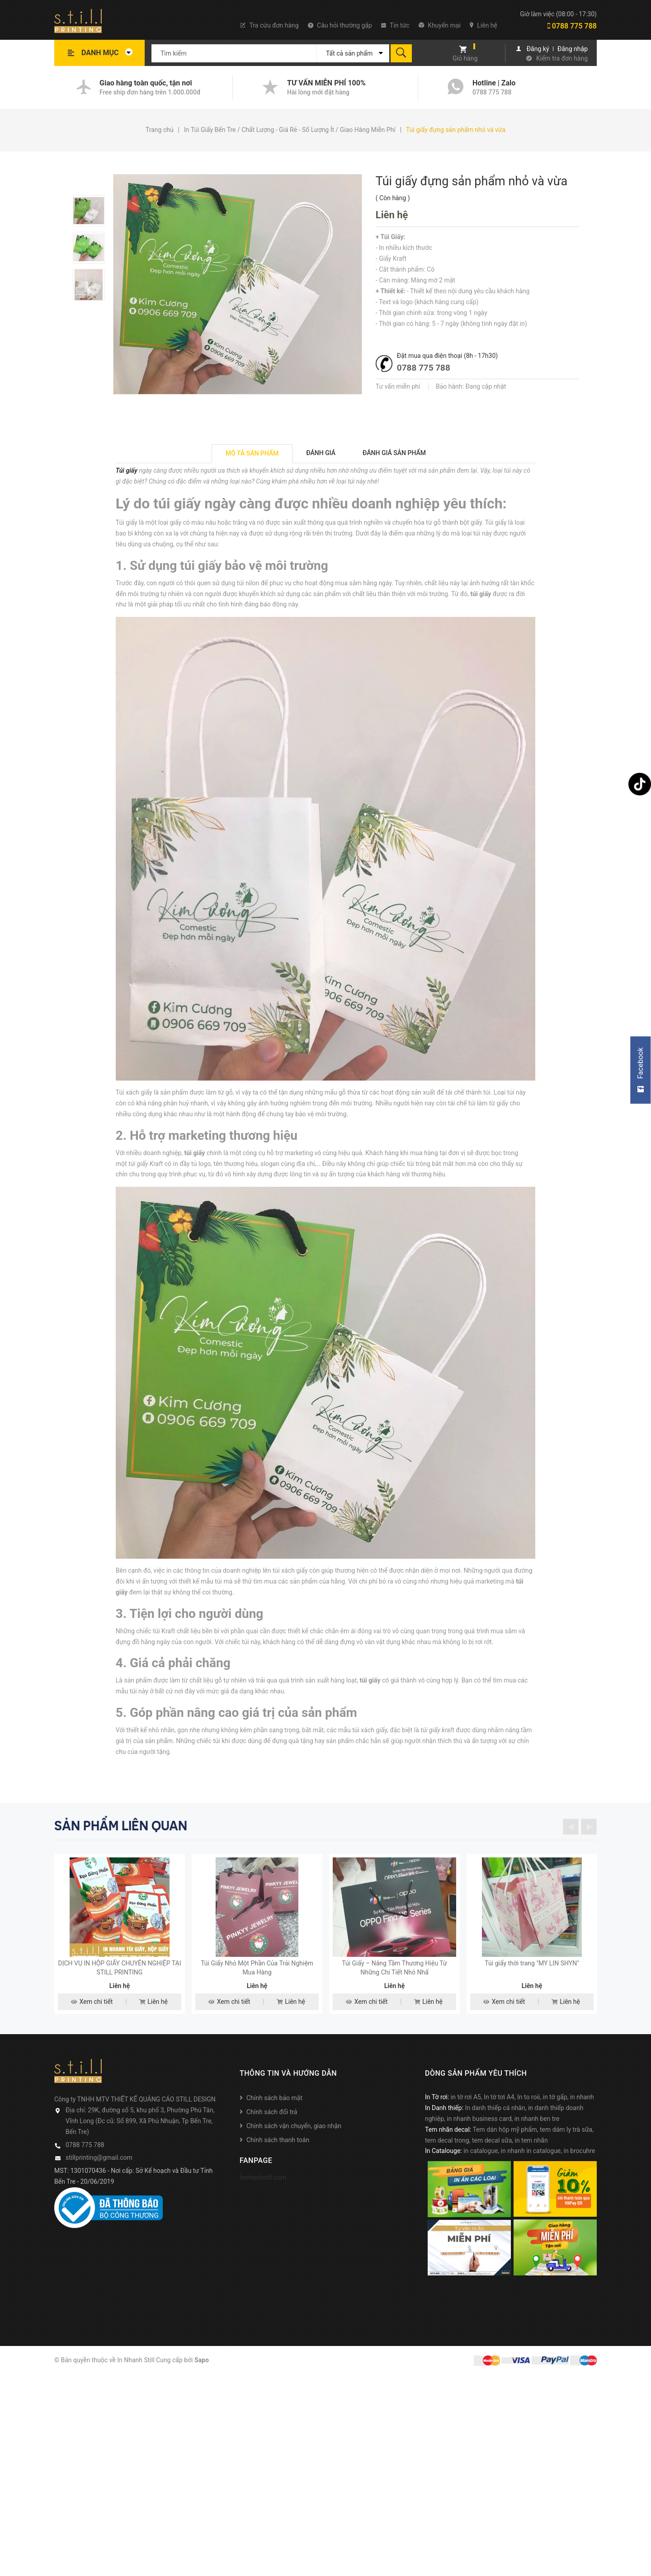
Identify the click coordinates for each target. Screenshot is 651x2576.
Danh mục (109, 52)
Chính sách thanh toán (277, 2163)
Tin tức (395, 25)
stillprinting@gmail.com (99, 2181)
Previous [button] (571, 1826)
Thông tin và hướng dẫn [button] (288, 2097)
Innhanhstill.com (263, 2201)
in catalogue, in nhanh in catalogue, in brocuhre (529, 2174)
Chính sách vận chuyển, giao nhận (293, 2149)
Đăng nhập (572, 48)
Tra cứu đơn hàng (269, 25)
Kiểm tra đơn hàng (562, 58)
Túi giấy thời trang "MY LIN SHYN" (532, 1987)
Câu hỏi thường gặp (340, 25)
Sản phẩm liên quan (120, 1826)
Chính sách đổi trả (271, 2135)
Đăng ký (538, 48)
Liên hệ (483, 25)
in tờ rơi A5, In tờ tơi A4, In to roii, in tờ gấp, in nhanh (522, 2121)
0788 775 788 (572, 26)
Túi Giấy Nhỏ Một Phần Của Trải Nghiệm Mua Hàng (257, 1992)
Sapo (201, 2383)
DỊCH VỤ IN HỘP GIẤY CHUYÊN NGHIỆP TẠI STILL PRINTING (119, 1992)
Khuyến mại (440, 25)
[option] (92, 210)
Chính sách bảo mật (274, 2121)
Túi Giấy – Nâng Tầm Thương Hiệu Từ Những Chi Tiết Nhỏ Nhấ (394, 1992)
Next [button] (589, 1826)
